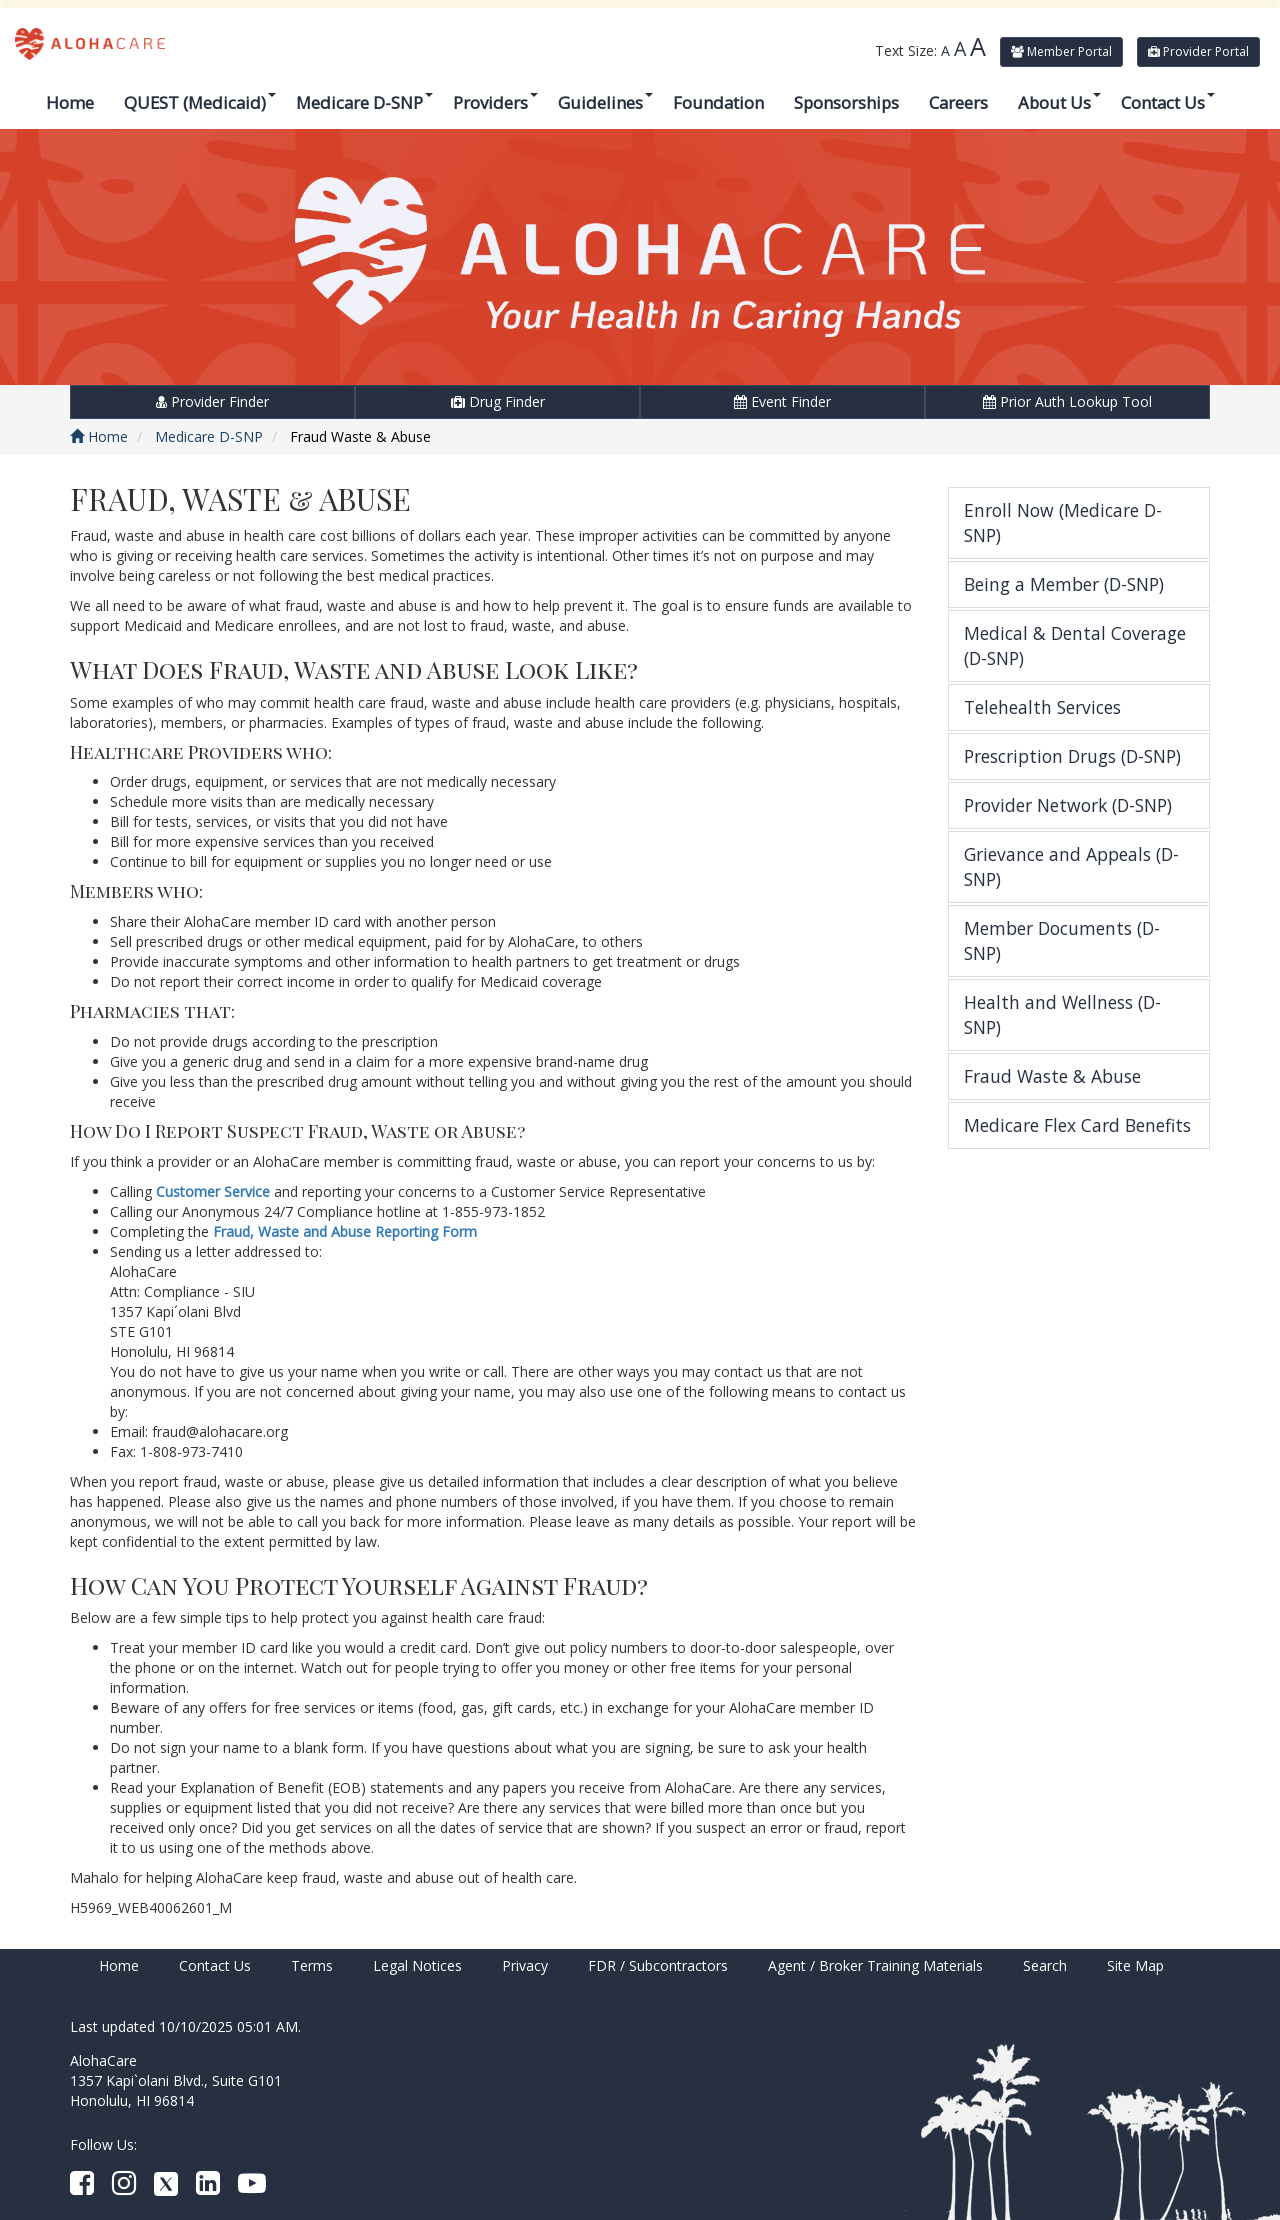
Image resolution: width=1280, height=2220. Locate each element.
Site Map (1135, 1965)
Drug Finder (498, 401)
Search (1045, 1965)
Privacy (525, 1965)
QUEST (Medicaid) (200, 102)
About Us (1059, 102)
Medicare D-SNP (364, 102)
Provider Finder (212, 401)
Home (70, 102)
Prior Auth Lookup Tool (1067, 401)
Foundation (718, 102)
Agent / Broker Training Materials (875, 1965)
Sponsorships (846, 102)
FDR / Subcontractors (658, 1965)
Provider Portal (1198, 51)
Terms (312, 1965)
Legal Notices (417, 1965)
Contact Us (1168, 102)
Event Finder (782, 401)
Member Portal (1061, 51)
